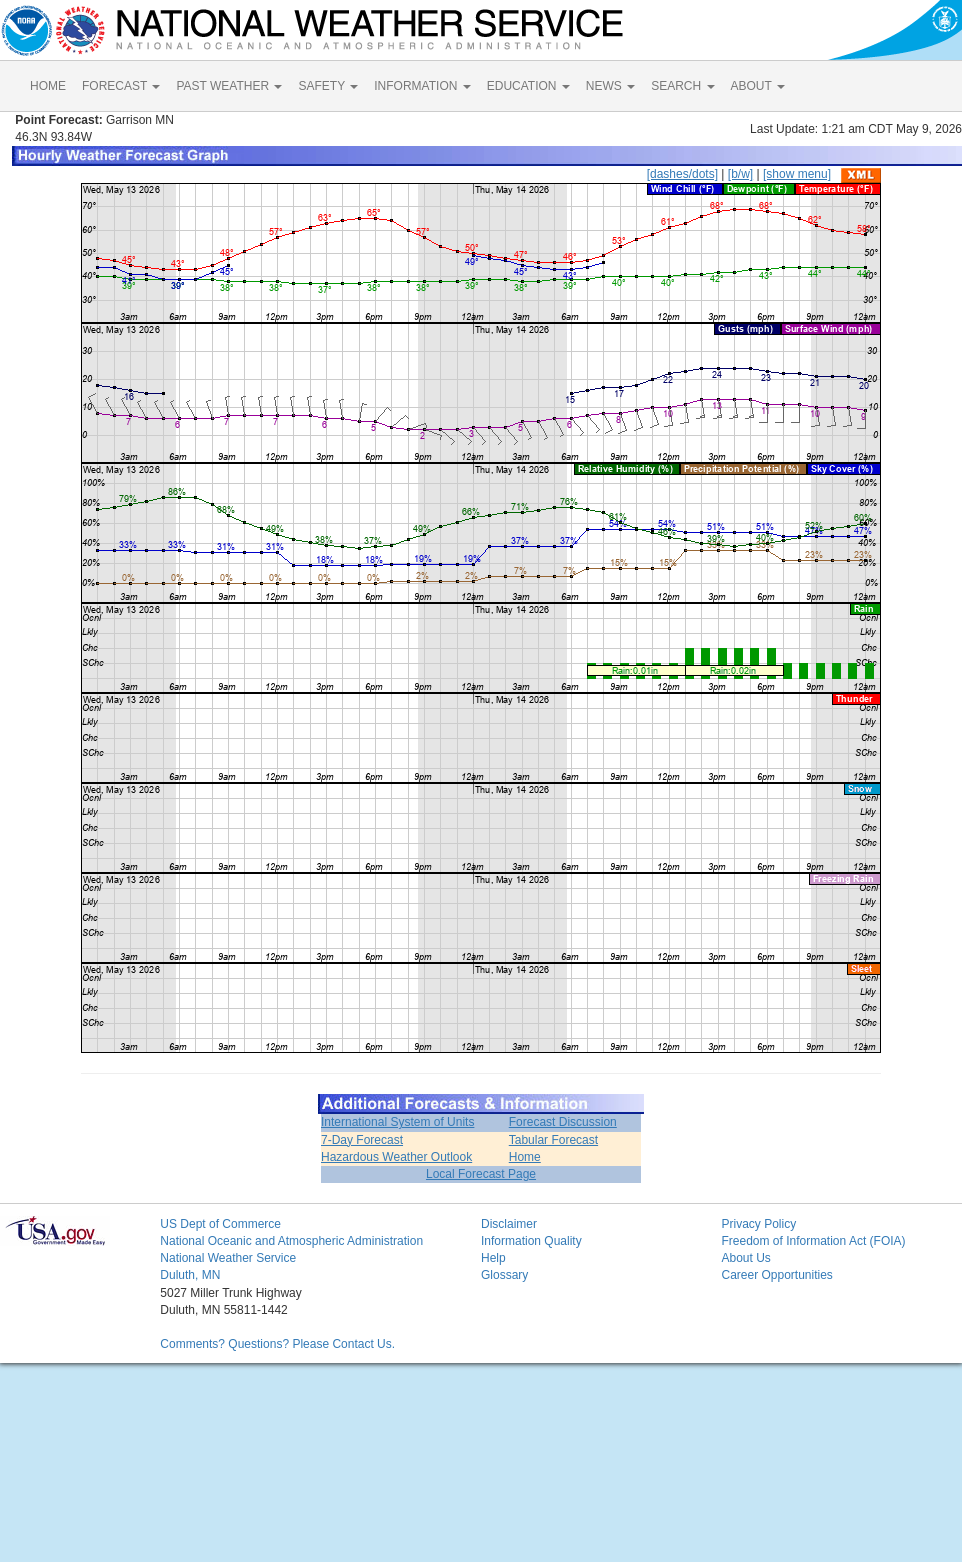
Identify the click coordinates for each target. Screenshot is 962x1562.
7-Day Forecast (362, 1140)
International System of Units (397, 1122)
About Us (745, 1258)
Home (525, 1157)
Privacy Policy (758, 1224)
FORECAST (121, 86)
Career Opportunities (776, 1275)
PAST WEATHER (229, 86)
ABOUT (758, 86)
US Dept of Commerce (220, 1224)
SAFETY (328, 86)
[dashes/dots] (682, 174)
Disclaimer (509, 1224)
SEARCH (682, 86)
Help (493, 1258)
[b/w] (740, 174)
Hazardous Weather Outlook (396, 1157)
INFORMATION (422, 86)
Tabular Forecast (553, 1140)
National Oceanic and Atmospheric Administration (291, 1241)
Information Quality (531, 1241)
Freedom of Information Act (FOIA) (813, 1241)
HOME (48, 86)
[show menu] (797, 174)
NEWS (610, 86)
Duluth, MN (190, 1275)
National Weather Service (228, 1258)
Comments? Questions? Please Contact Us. (277, 1344)
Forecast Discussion (563, 1122)
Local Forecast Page (481, 1174)
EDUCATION (528, 86)
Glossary (504, 1275)
